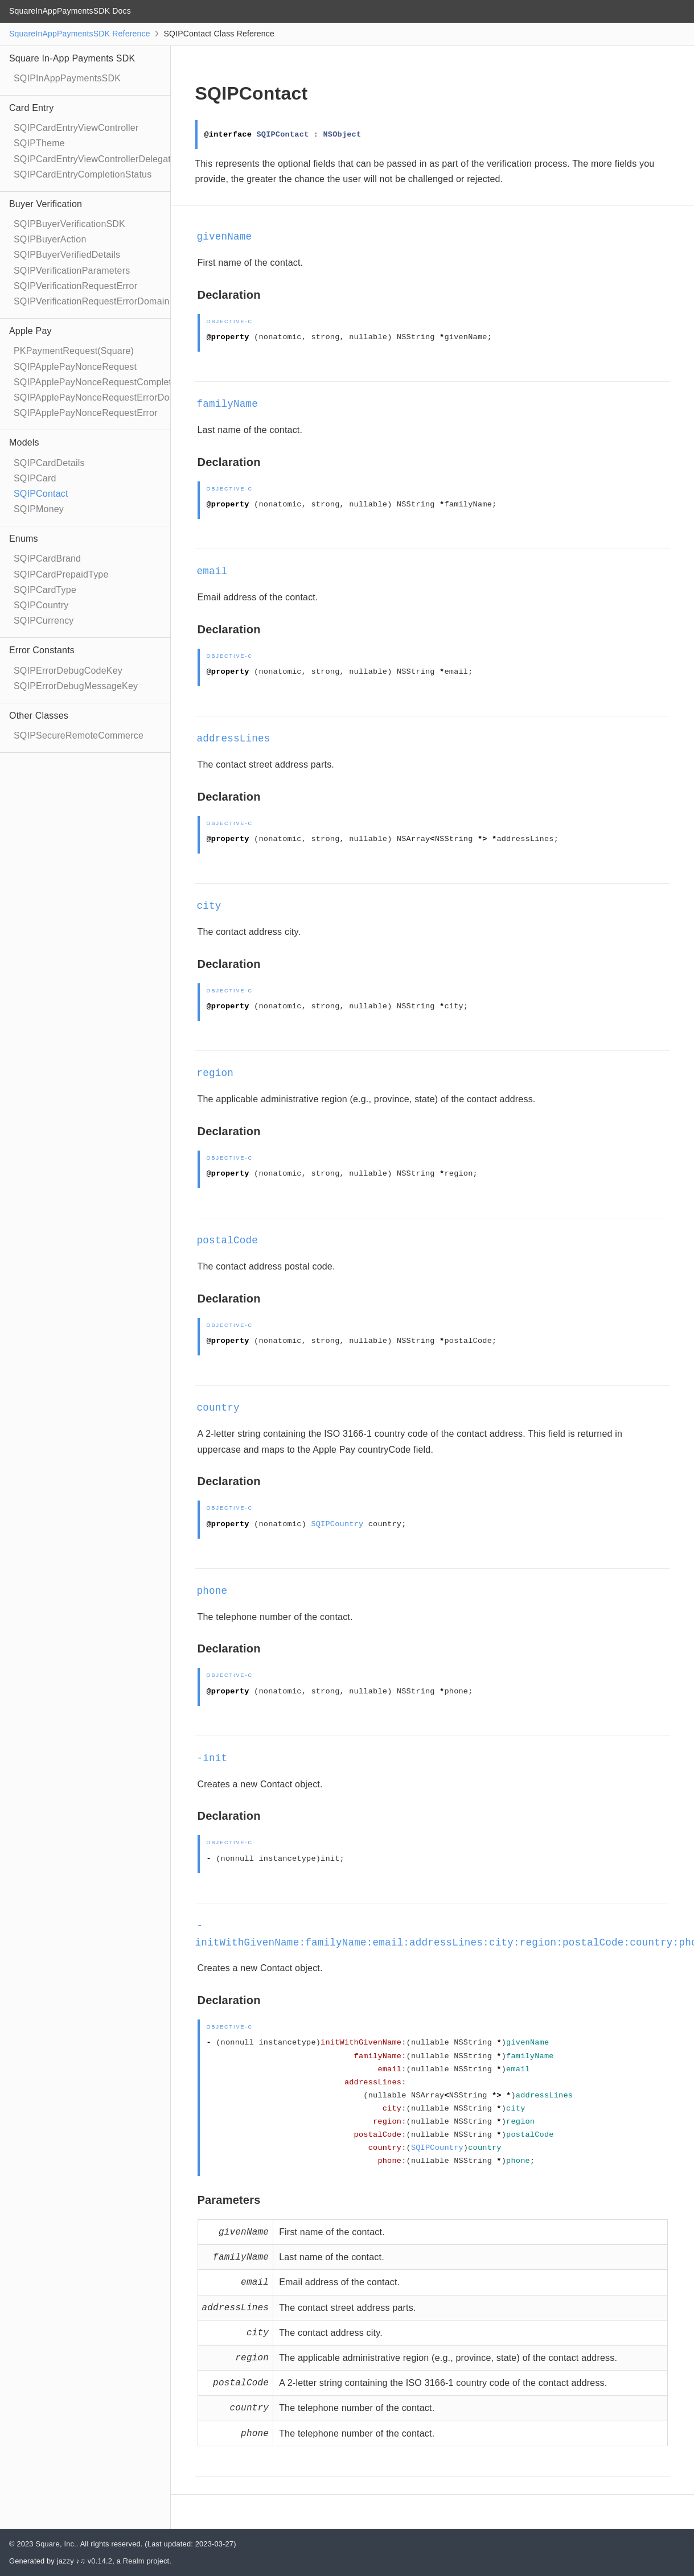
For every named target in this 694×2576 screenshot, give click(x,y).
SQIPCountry (41, 605)
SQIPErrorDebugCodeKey (68, 670)
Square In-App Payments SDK (72, 58)
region (215, 1073)
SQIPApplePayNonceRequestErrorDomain (102, 397)
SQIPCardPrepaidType (61, 574)
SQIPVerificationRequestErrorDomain (92, 301)
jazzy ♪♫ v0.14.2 (84, 2561)
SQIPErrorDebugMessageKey (76, 686)
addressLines (233, 738)
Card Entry (31, 108)
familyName (227, 404)
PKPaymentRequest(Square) (74, 351)
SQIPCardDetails (49, 463)
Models (24, 442)
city (209, 906)
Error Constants (42, 650)
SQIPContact (41, 493)
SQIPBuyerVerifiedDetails (67, 254)
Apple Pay (30, 331)
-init (212, 1758)
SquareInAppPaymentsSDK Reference (79, 33)
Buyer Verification (45, 204)
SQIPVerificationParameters (72, 270)
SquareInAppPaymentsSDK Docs (70, 10)
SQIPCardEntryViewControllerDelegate (95, 159)
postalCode (227, 1240)
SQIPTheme (39, 143)
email (212, 571)
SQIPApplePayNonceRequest (75, 367)
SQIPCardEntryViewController (76, 128)
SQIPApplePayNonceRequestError (86, 413)
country (218, 1407)
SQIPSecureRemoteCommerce (78, 735)
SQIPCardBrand (47, 558)
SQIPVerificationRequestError (75, 286)
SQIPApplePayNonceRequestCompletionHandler (115, 382)
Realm (134, 2561)
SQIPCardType (45, 590)
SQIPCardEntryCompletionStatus (82, 174)
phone (212, 1591)
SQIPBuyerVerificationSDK (69, 224)
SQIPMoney (39, 509)
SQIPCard (35, 478)
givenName (224, 236)
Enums (23, 538)
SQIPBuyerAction (50, 239)
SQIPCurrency (44, 620)
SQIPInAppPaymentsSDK (67, 78)
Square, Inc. (55, 2544)
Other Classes (38, 715)
